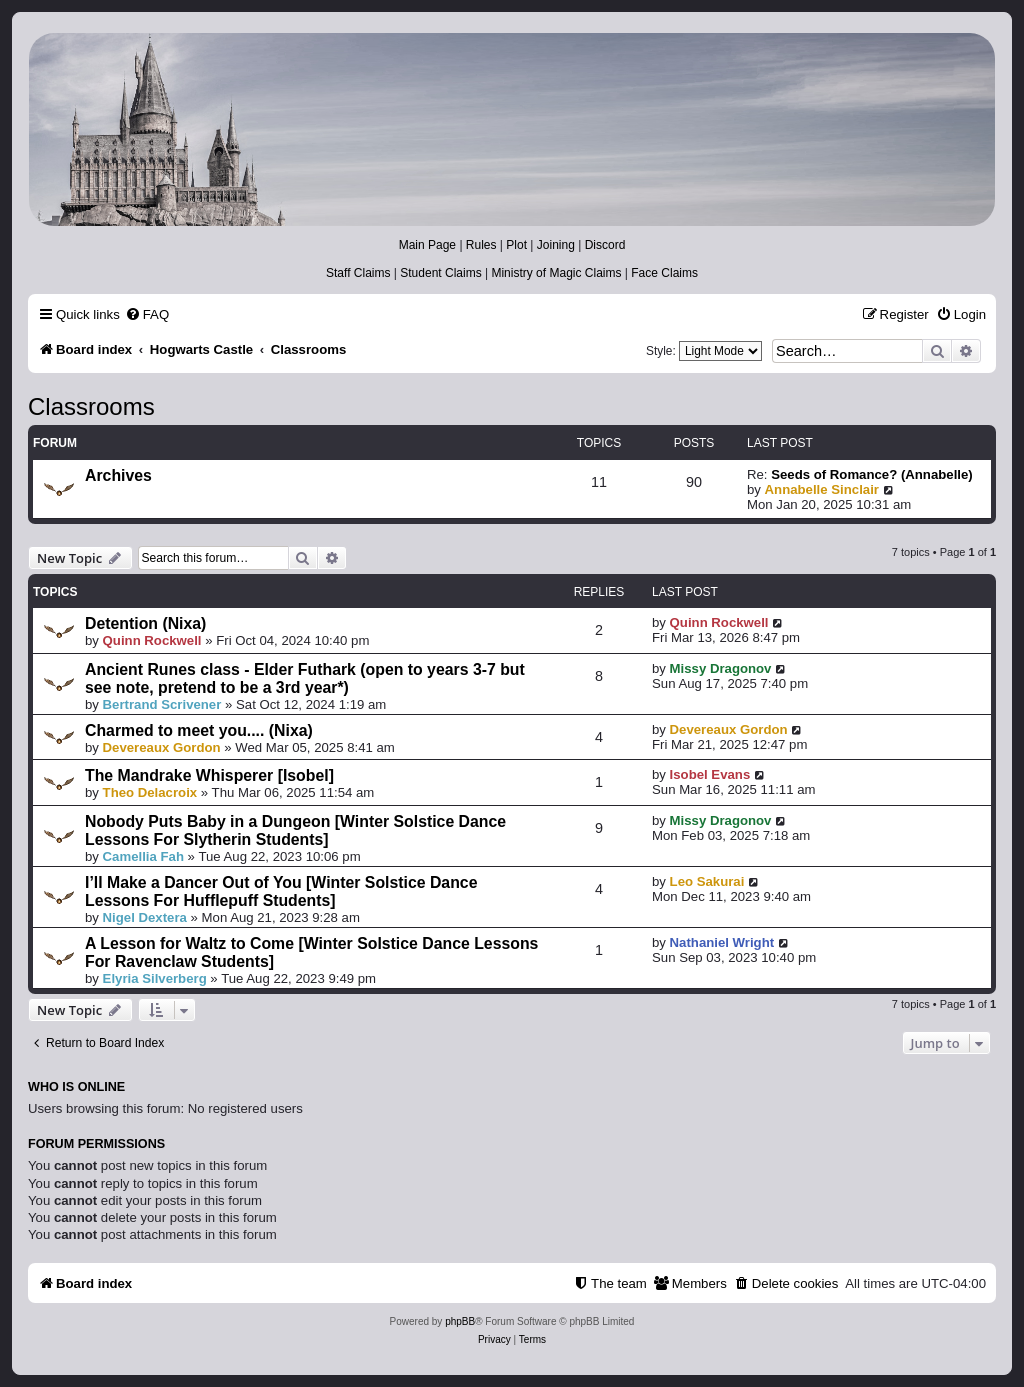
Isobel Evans (710, 774)
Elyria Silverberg (155, 978)
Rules (481, 245)
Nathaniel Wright (722, 942)
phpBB (460, 1321)
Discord (605, 245)
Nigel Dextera (145, 917)
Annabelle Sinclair (822, 489)
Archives (118, 475)
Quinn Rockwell (152, 640)
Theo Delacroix (150, 792)
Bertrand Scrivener (162, 704)
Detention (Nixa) (145, 623)
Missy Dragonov (721, 668)
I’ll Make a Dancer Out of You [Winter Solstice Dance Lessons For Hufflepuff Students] (281, 891)
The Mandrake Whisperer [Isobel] (209, 775)
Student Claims (440, 273)
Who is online (76, 1087)
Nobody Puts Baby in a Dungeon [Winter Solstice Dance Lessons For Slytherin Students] (295, 830)
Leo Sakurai (707, 881)
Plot (516, 245)
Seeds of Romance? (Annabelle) (872, 474)
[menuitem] (147, 314)
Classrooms (91, 406)
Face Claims (664, 273)
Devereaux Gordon (162, 747)
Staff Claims (358, 273)
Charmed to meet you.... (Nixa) (199, 730)
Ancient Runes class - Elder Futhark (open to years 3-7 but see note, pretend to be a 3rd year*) (305, 678)
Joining (556, 245)
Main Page (427, 245)
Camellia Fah (143, 856)
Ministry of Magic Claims (556, 273)
